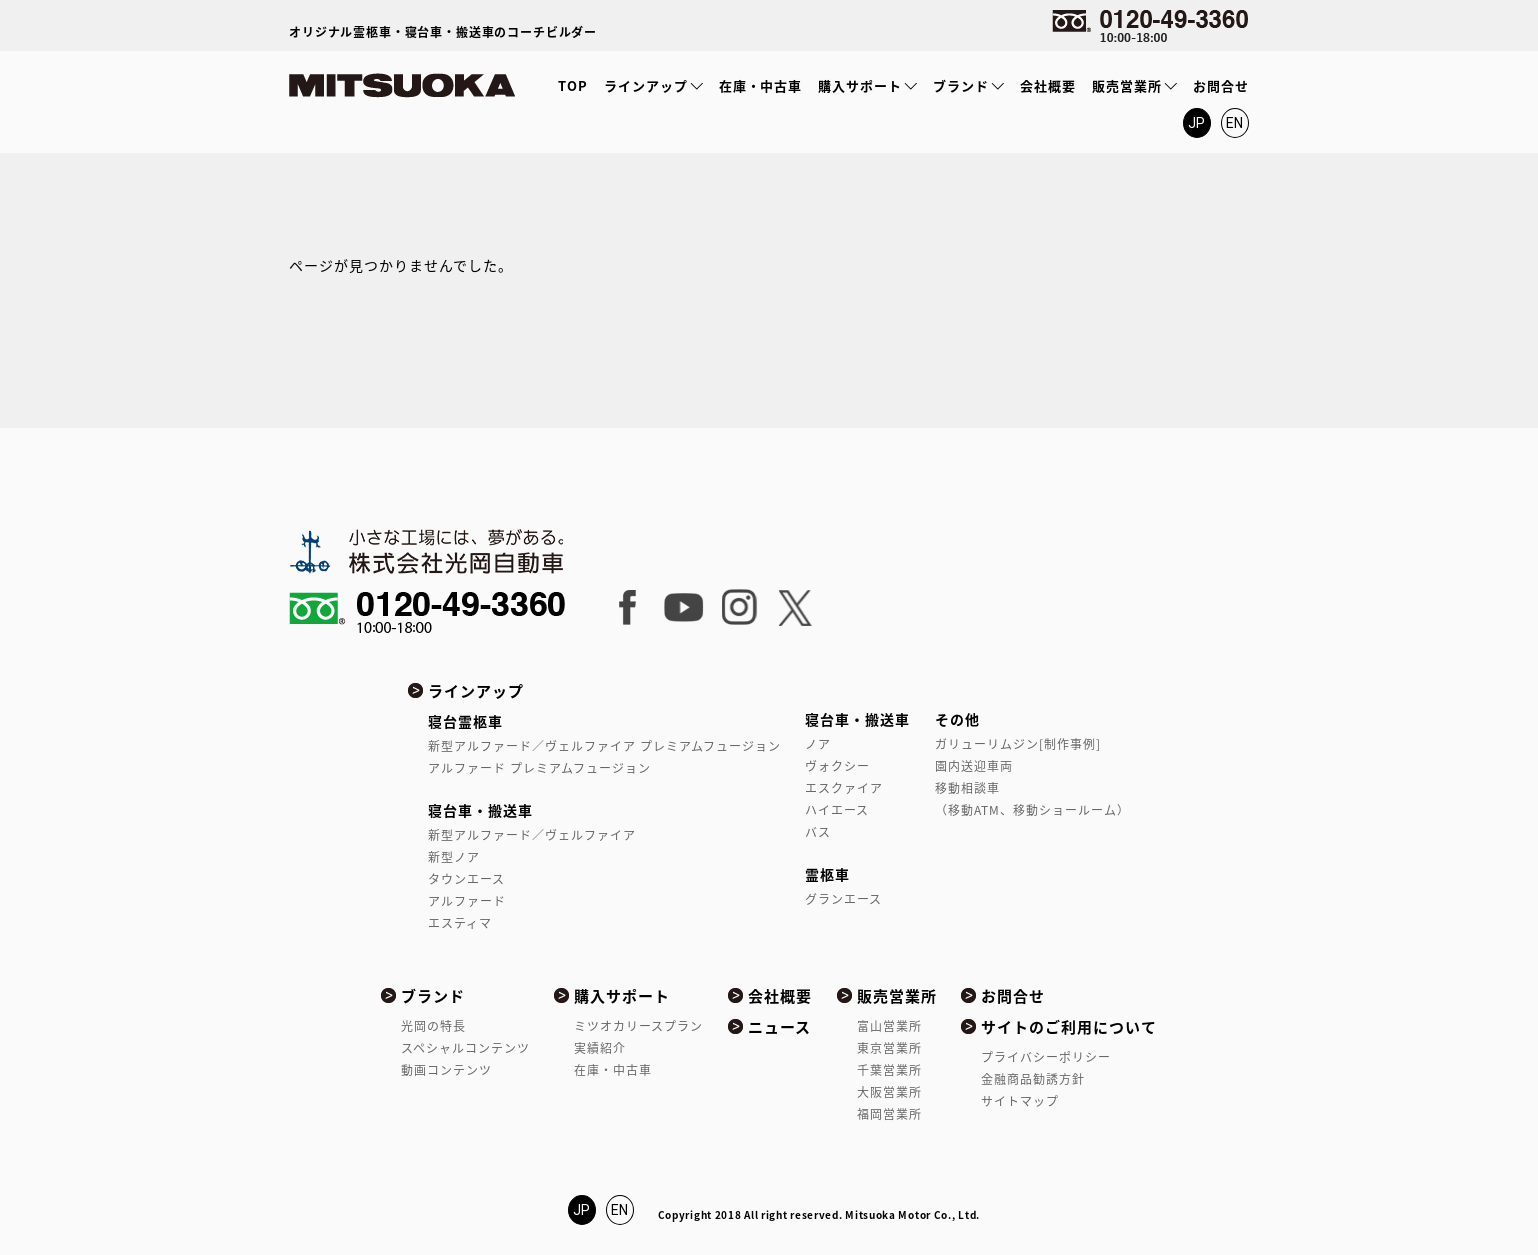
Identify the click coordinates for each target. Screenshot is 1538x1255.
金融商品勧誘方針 (1033, 1079)
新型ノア (454, 857)
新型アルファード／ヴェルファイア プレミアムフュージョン (604, 746)
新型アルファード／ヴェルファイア (532, 835)
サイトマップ (1020, 1101)
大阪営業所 (889, 1092)
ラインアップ (646, 85)
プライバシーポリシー (1046, 1057)
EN (1235, 123)
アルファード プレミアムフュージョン (539, 768)
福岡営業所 (889, 1114)
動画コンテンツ (446, 1070)
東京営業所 (889, 1048)
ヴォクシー (837, 766)
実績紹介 (600, 1048)
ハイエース (837, 810)
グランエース (843, 899)
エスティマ (460, 923)
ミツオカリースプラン (638, 1026)
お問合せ (1221, 85)
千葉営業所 (889, 1070)
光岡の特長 (433, 1026)
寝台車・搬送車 (480, 810)
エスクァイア (844, 788)
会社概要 (1048, 85)
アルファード (467, 901)
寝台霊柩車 (465, 721)
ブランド (961, 85)
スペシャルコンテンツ (465, 1048)
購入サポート (860, 85)
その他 (957, 719)
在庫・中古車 (761, 85)
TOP (573, 85)
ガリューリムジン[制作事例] (1018, 744)
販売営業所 (1127, 85)
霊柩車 (827, 874)
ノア (818, 744)
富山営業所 (889, 1026)
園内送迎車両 (974, 766)
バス (818, 832)
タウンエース (466, 879)
